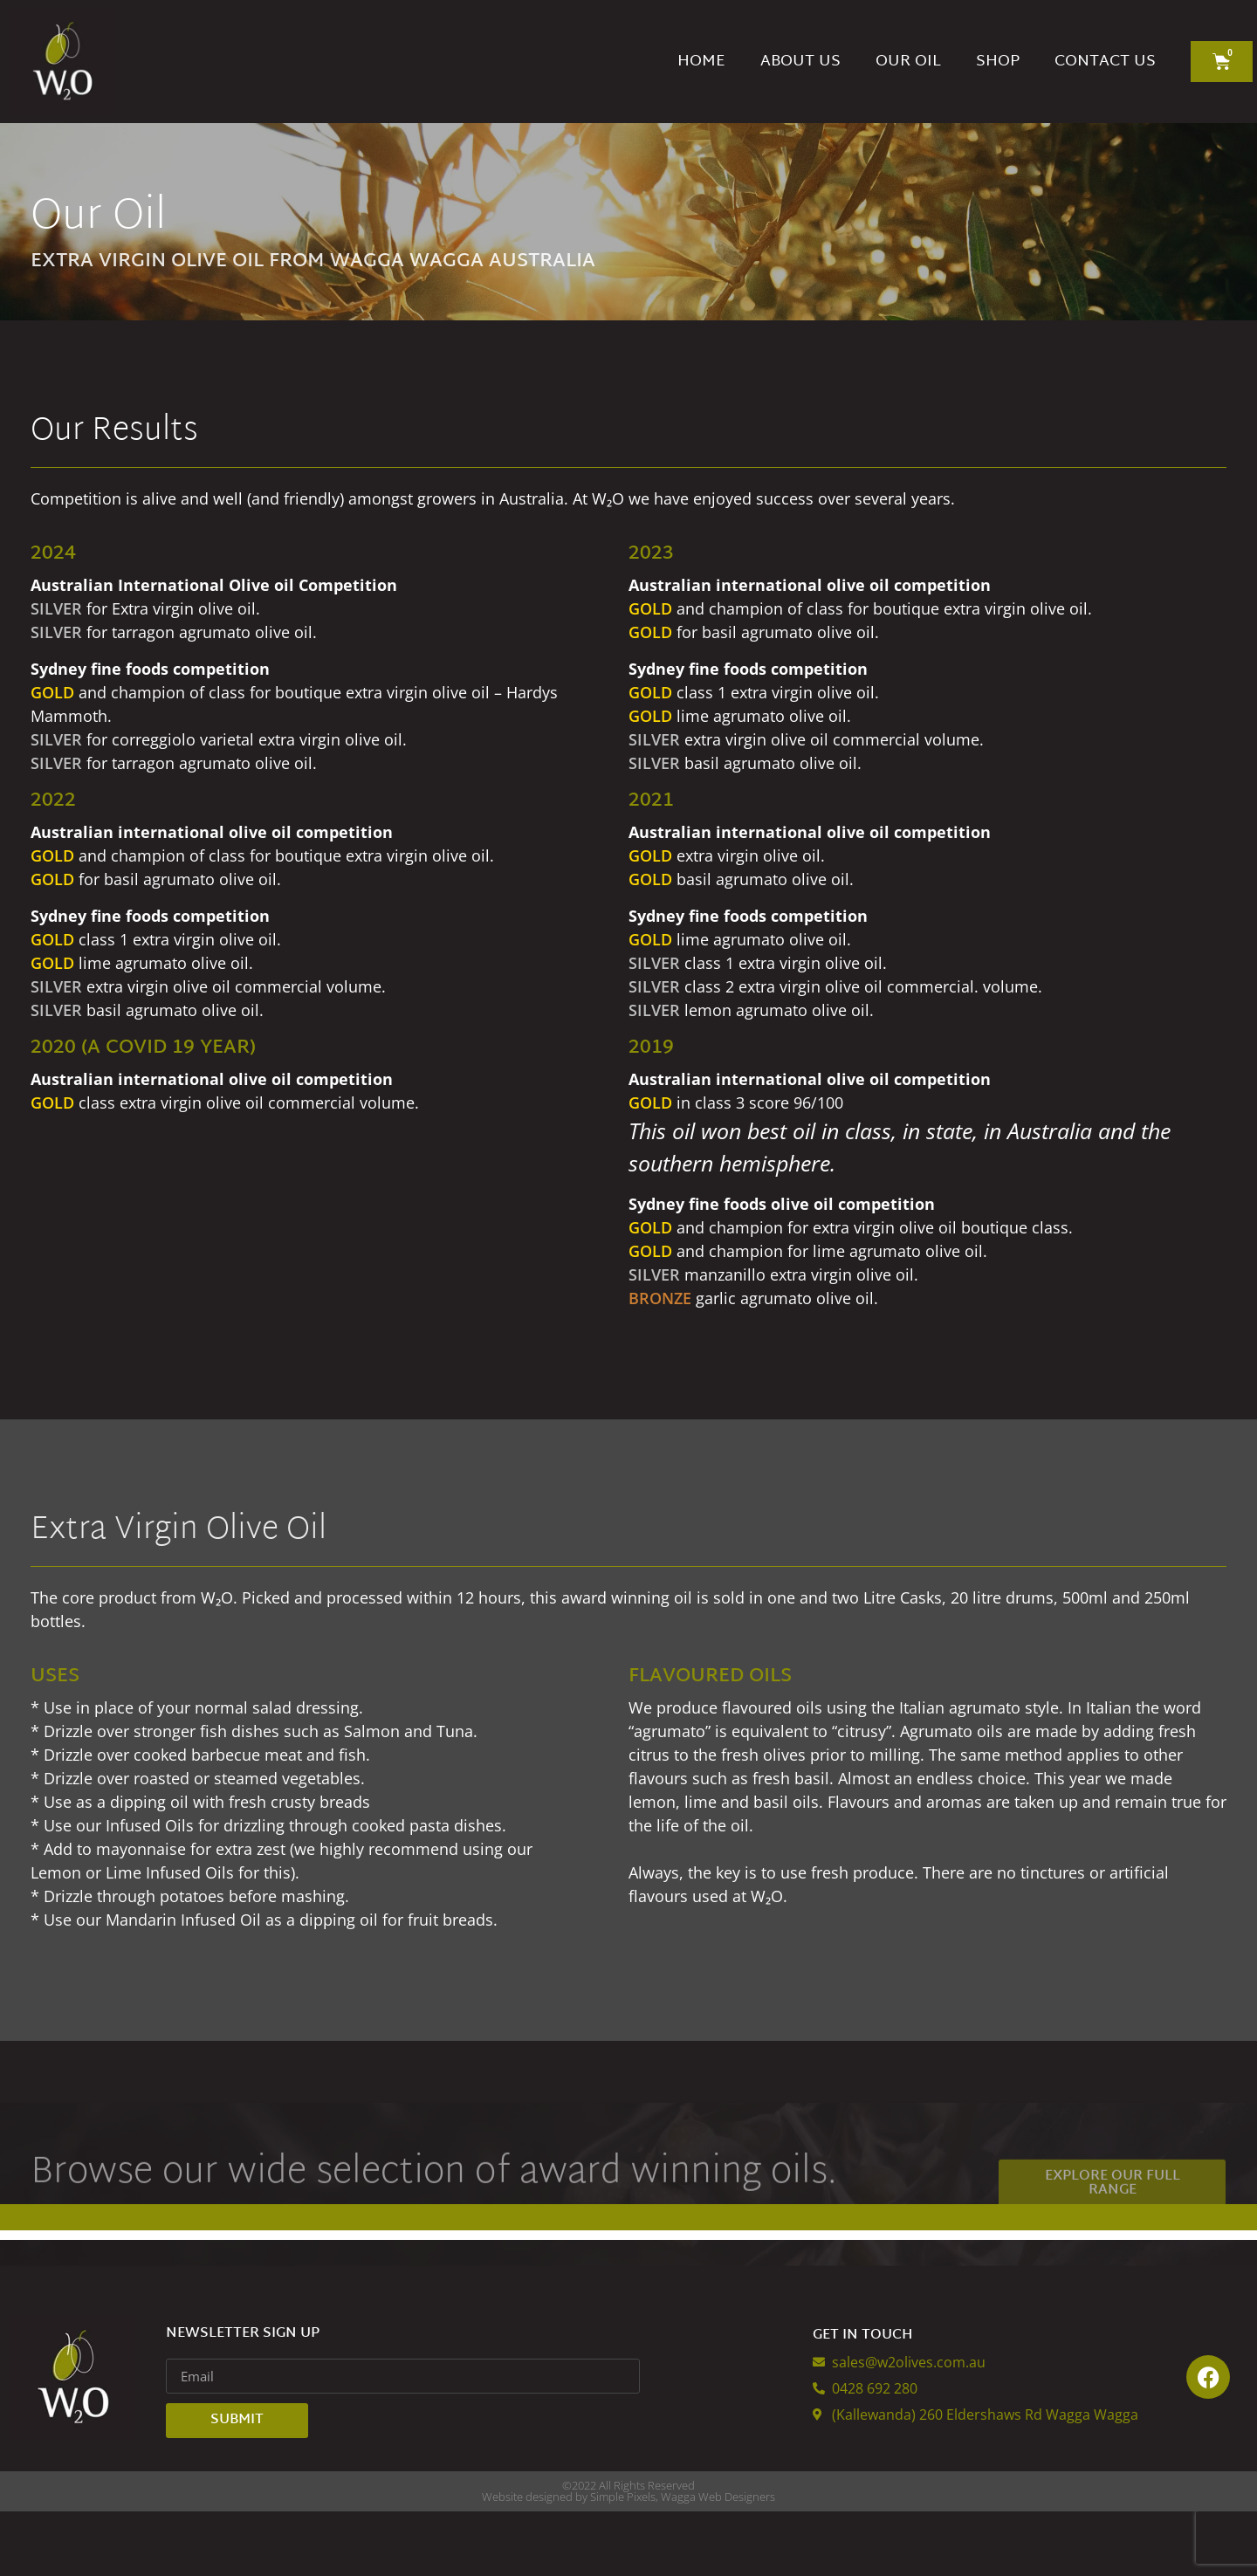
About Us (800, 61)
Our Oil (908, 61)
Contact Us (1105, 61)
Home (701, 61)
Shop (998, 61)
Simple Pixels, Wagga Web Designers (682, 2561)
